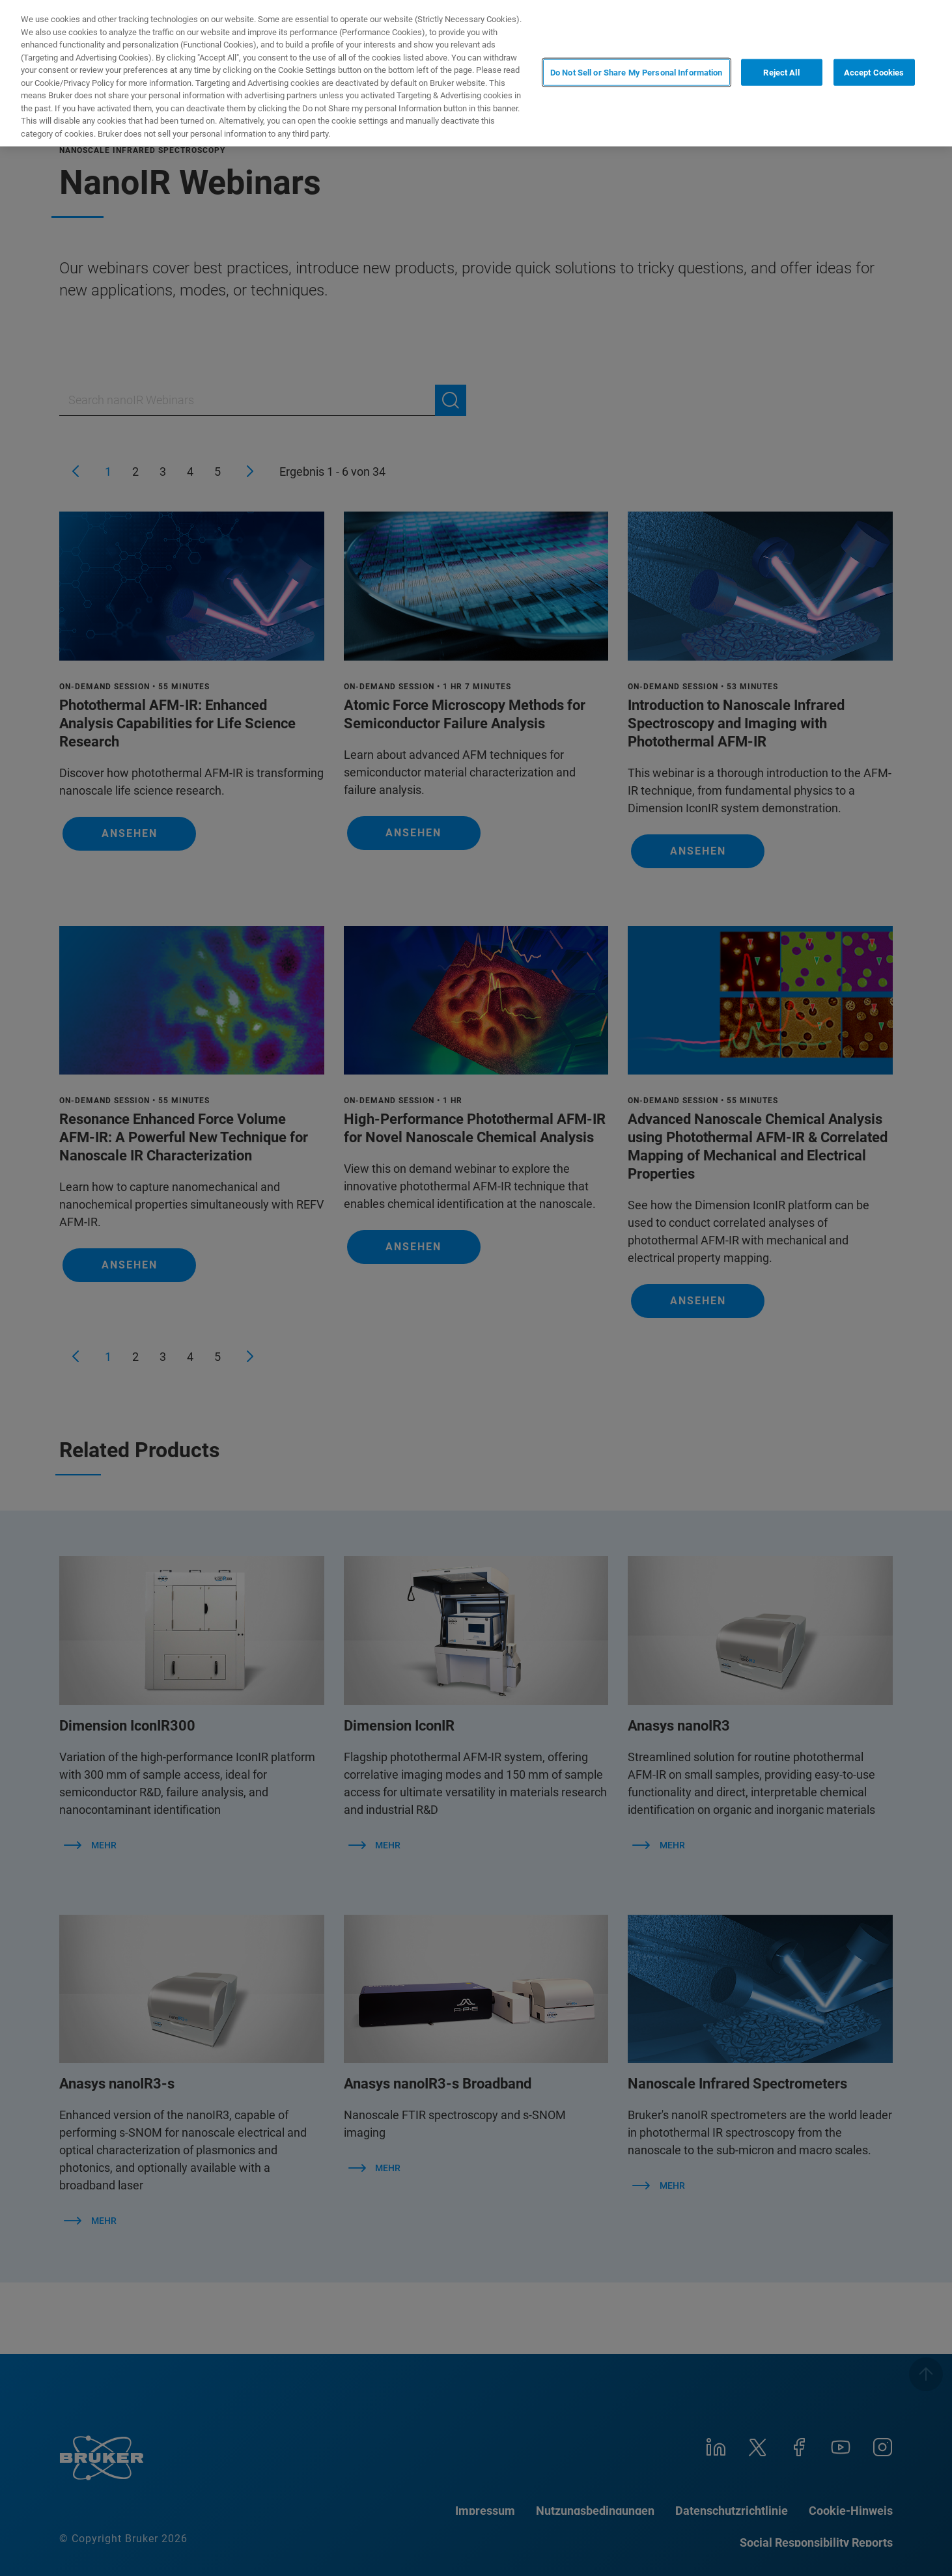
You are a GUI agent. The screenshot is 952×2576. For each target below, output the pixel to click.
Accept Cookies (874, 72)
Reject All (781, 72)
